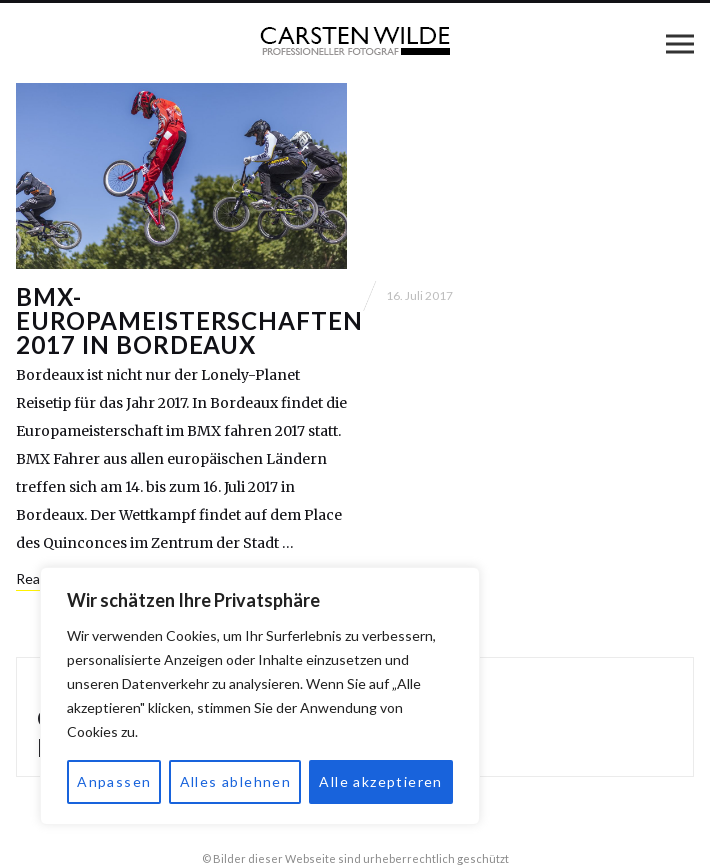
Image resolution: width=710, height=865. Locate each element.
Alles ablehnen (236, 781)
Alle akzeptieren (380, 781)
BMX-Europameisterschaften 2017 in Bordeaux (189, 320)
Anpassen (114, 781)
